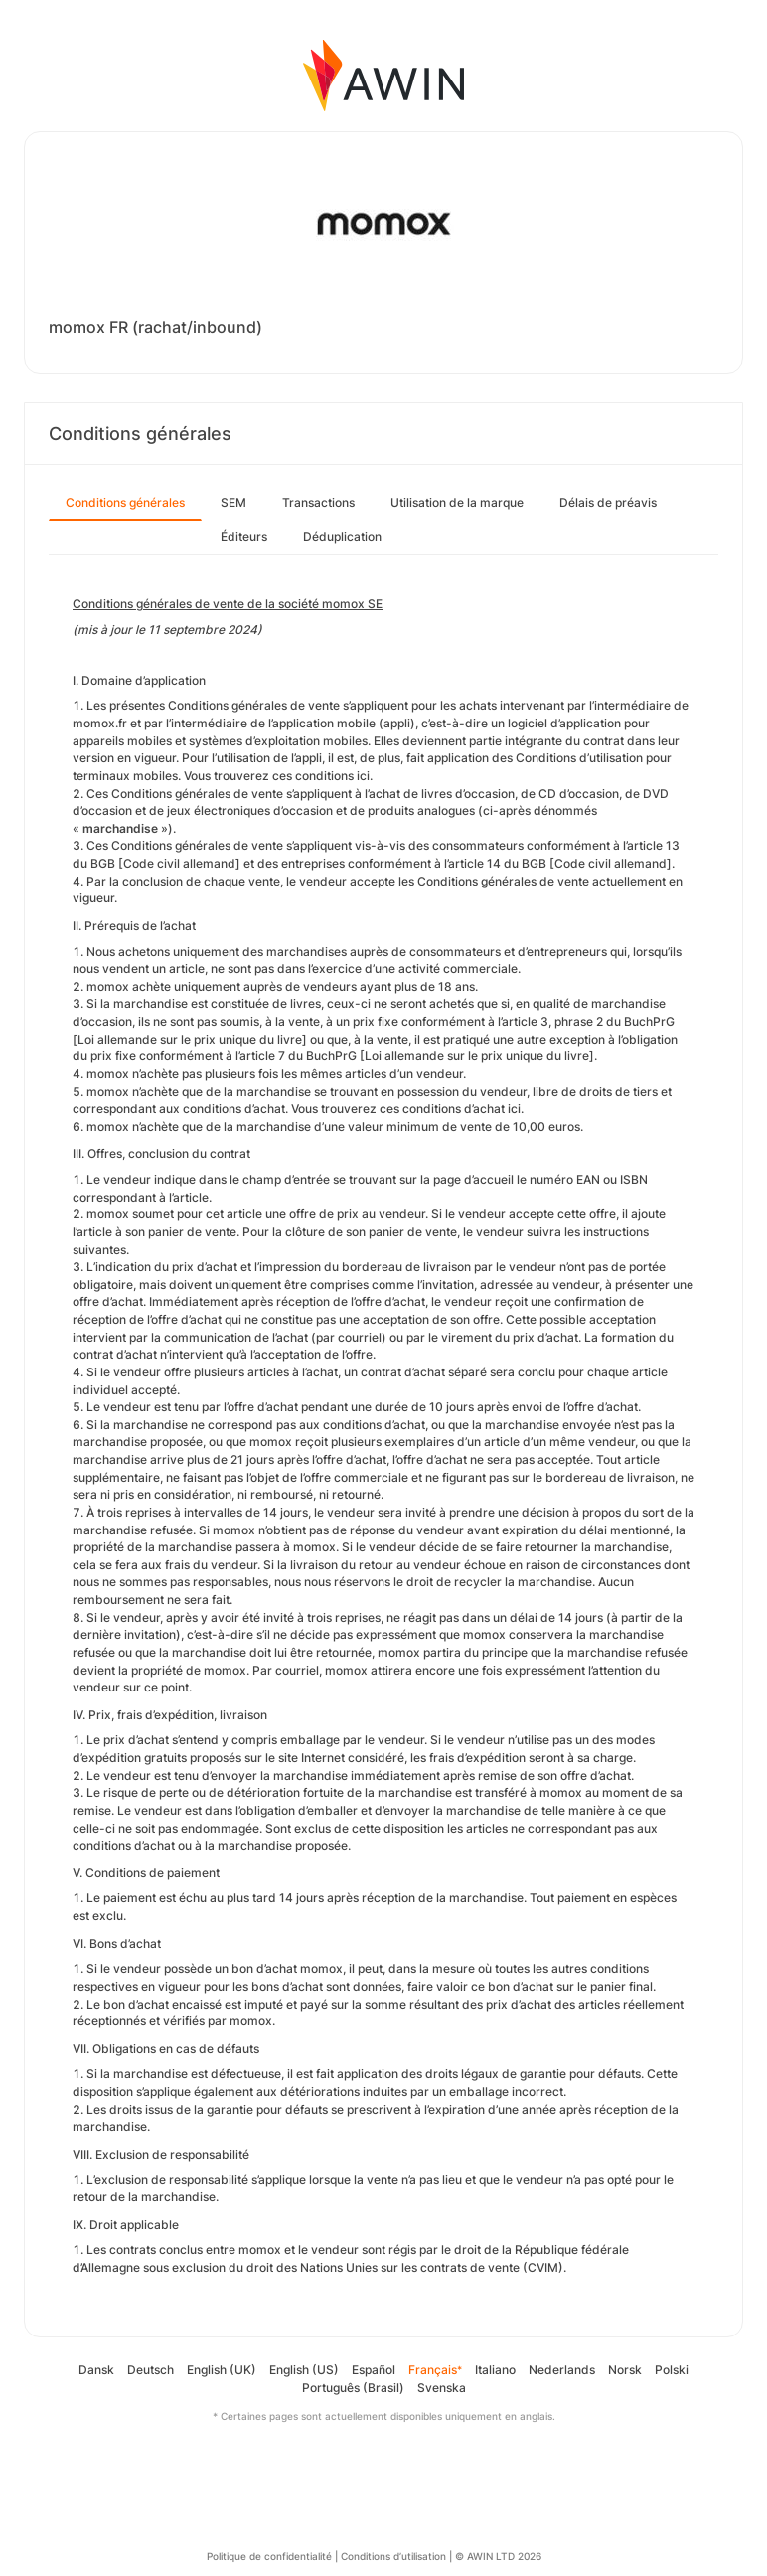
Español (373, 2369)
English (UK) (221, 2369)
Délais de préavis (608, 502)
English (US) (304, 2369)
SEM (233, 502)
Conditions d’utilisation (393, 2556)
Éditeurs (244, 536)
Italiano (495, 2369)
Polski (672, 2369)
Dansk (96, 2369)
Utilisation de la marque (457, 502)
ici (363, 775)
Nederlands (562, 2369)
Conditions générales (125, 502)
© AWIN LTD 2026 (498, 2556)
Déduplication (342, 536)
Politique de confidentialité (269, 2556)
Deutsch (150, 2369)
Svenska (441, 2387)
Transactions (318, 502)
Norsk (625, 2369)
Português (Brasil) (353, 2387)
